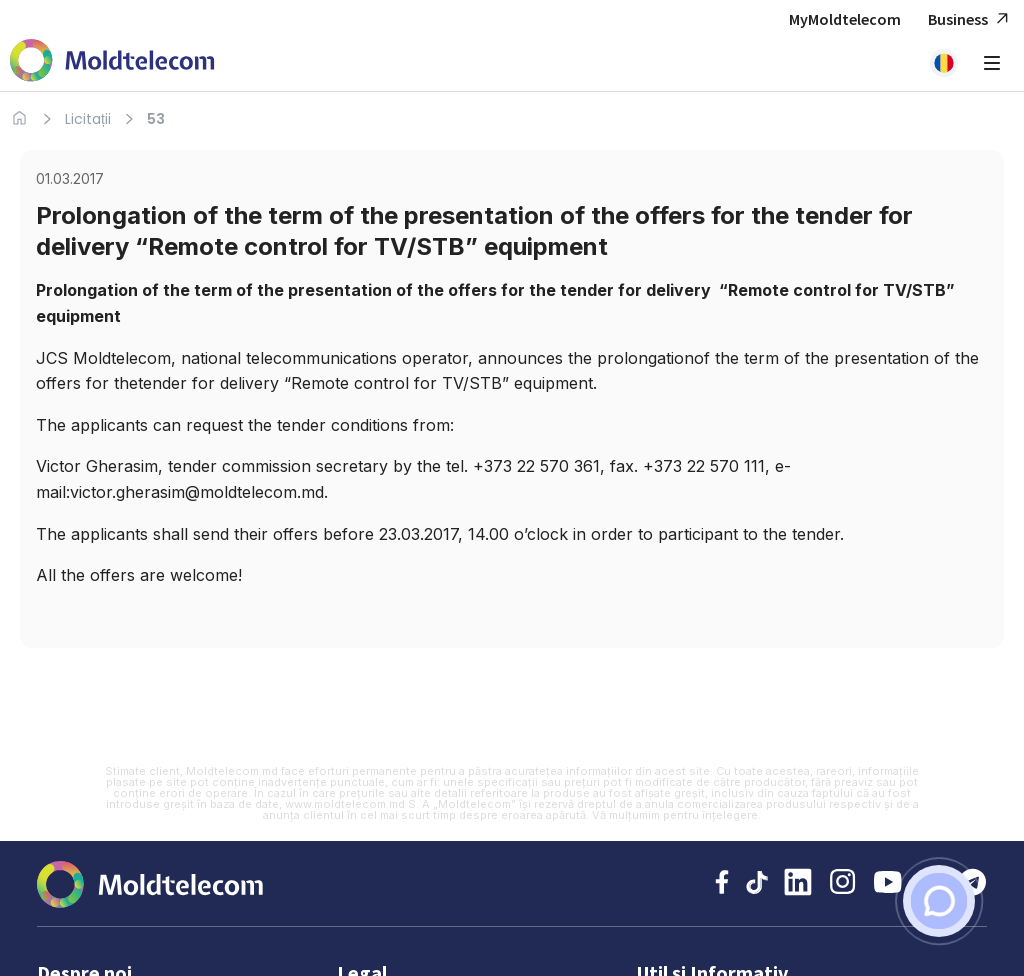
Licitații (88, 119)
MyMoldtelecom (845, 19)
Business (971, 19)
